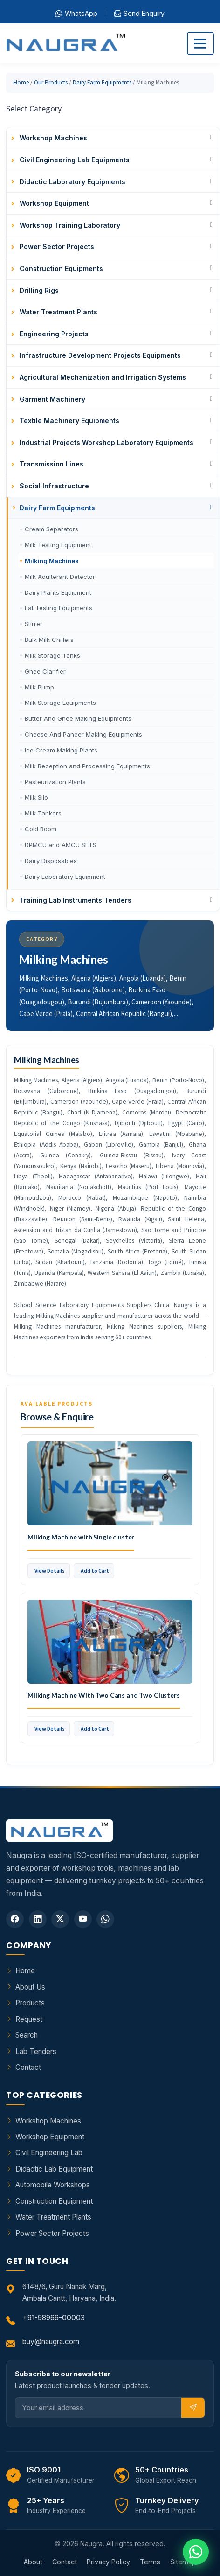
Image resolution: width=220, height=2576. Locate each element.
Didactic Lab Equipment (54, 2169)
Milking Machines (52, 560)
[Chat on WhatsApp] (196, 2552)
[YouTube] (83, 1919)
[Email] (98, 2408)
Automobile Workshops (52, 2184)
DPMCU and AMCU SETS (60, 845)
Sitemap (183, 2562)
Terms (150, 2562)
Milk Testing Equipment (58, 545)
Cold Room (40, 829)
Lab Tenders (35, 2051)
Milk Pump (39, 687)
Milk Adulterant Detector (60, 576)
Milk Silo (36, 797)
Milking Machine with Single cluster (81, 1537)
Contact (28, 2067)
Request (28, 2019)
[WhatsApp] (105, 1919)
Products (30, 2002)
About (33, 2562)
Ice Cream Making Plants (61, 750)
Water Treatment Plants (53, 2217)
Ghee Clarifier (45, 671)
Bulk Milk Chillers (49, 639)
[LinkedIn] (38, 1919)
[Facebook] (15, 1919)
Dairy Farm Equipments (102, 82)
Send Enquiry (139, 13)
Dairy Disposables (51, 860)
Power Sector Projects (52, 2233)
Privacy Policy (108, 2562)
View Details (49, 1570)
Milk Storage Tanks (52, 655)
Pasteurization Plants (55, 782)
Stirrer (33, 623)
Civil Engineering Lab (48, 2152)
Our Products (51, 82)
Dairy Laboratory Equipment (65, 876)
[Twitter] (60, 1919)
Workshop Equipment (49, 2136)
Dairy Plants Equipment (58, 592)
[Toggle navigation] (200, 43)
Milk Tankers (43, 813)
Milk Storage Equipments (60, 702)
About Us (30, 1987)
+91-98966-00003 (53, 2317)
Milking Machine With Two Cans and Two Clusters (104, 1695)
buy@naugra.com (50, 2341)
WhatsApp (76, 13)
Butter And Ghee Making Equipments (78, 718)
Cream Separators (51, 529)
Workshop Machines (48, 2120)
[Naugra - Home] (65, 43)
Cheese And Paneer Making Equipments (83, 734)
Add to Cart (95, 1570)
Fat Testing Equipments (58, 608)
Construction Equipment (54, 2201)
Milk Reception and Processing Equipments (87, 766)
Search (26, 2035)
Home (21, 82)
